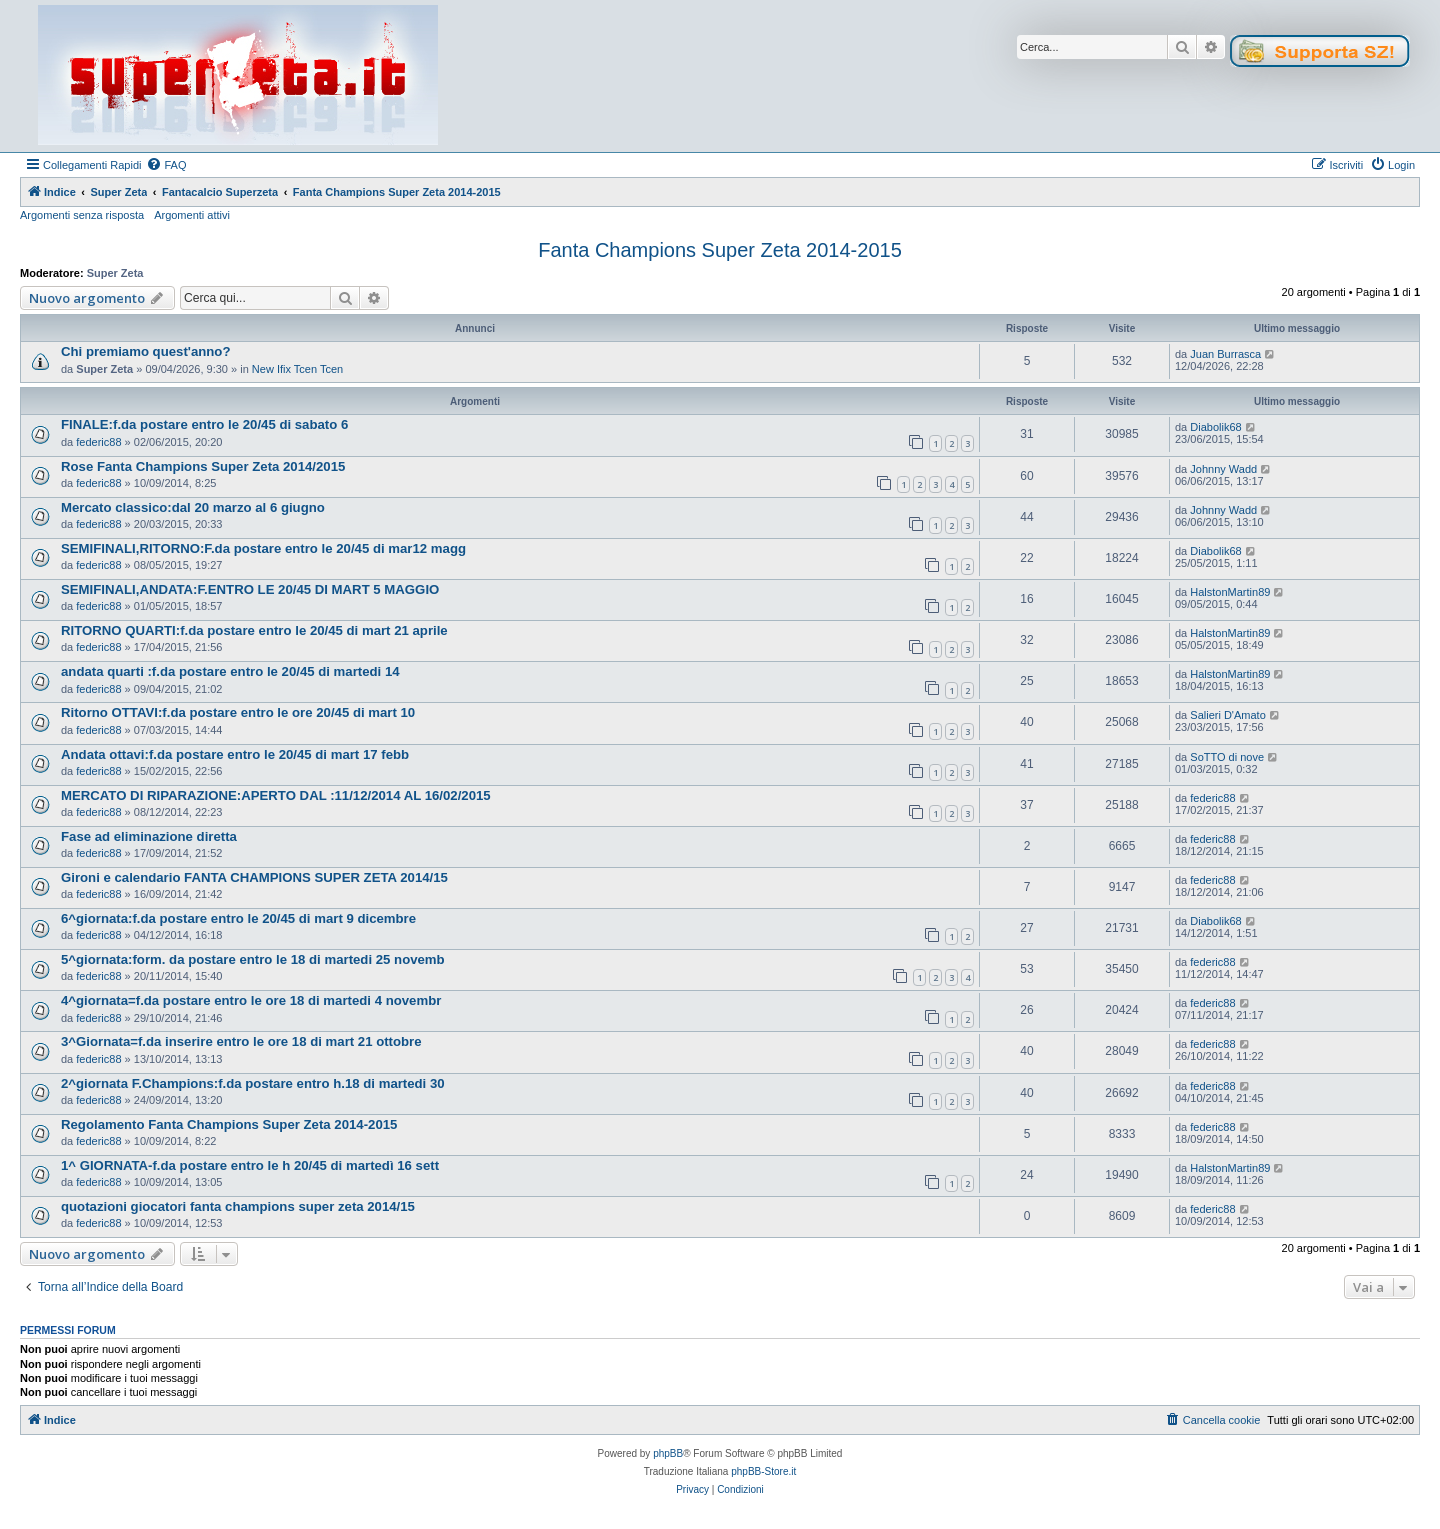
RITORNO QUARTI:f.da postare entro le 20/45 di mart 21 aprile (254, 630)
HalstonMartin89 (1230, 592)
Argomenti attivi (192, 215)
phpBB (668, 1453)
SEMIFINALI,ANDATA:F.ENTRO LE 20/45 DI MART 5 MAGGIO (250, 589)
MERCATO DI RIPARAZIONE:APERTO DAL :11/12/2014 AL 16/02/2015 (276, 795)
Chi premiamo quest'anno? (145, 351)
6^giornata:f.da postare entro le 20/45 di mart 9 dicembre (238, 918)
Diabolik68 (1215, 427)
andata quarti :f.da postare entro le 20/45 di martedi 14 (230, 671)
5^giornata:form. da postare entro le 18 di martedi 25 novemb (253, 959)
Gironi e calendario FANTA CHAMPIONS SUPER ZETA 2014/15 (254, 877)
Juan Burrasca (1225, 354)
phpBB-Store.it (763, 1471)
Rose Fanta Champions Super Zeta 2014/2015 (203, 466)
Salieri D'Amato (1227, 715)
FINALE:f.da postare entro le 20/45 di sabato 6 (204, 424)
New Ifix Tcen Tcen (297, 369)
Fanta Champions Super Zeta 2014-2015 (720, 250)
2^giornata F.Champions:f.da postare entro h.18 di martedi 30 (253, 1083)
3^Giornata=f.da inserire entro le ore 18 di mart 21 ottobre (241, 1041)
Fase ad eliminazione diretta (149, 836)
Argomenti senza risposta (82, 215)
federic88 (98, 442)
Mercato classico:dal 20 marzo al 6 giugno (193, 507)
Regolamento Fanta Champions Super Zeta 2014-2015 (229, 1124)
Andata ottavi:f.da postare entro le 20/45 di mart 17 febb (235, 754)
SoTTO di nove (1227, 757)
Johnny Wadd (1223, 469)
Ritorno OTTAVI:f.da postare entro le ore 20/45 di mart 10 (238, 712)
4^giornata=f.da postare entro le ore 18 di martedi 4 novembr (251, 1000)
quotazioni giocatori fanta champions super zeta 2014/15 (238, 1206)
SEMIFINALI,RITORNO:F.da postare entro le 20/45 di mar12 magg (263, 548)
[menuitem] (166, 165)
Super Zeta (115, 273)
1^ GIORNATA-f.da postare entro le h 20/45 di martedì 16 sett (250, 1165)
